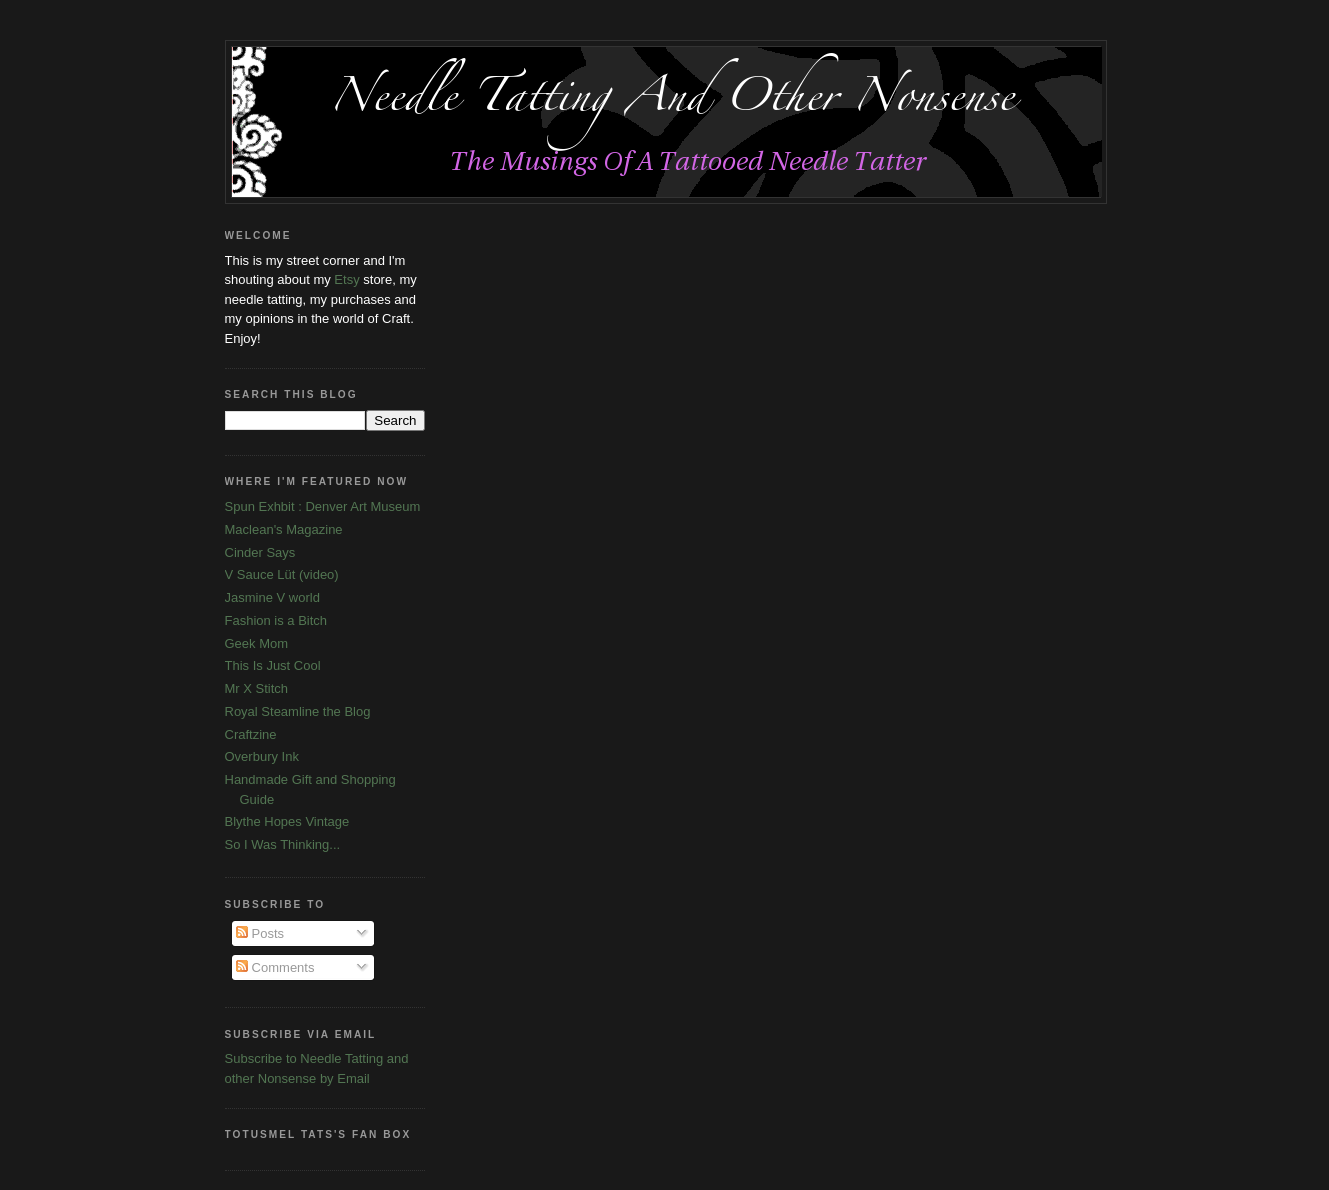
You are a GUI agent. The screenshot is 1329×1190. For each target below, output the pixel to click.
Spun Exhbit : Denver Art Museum (323, 506)
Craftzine (251, 734)
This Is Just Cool (273, 665)
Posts (260, 933)
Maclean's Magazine (284, 529)
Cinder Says (260, 552)
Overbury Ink (262, 756)
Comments (275, 967)
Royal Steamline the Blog (298, 711)
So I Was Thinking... (283, 844)
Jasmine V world (272, 597)
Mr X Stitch (257, 688)
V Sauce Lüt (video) (282, 574)
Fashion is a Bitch (276, 620)
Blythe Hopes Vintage (287, 821)
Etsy (346, 279)
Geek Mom (257, 643)
